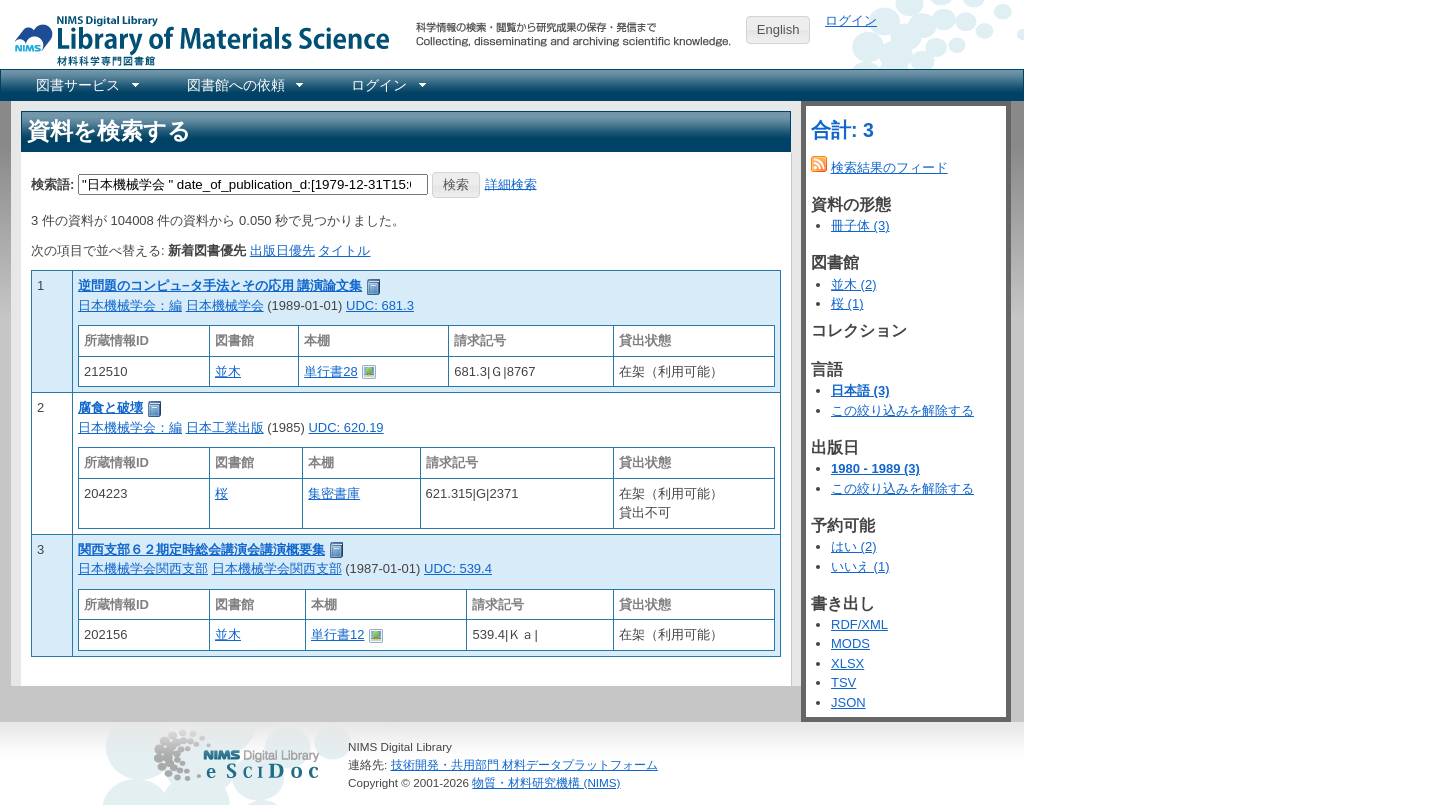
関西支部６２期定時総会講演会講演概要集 (201, 549)
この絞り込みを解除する (902, 410)
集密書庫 (334, 493)
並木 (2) (854, 284)
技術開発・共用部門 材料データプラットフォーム (524, 764)
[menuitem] (86, 85)
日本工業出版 (225, 427)
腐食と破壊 (110, 407)
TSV (843, 682)
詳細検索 (511, 183)
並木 (228, 371)
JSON (848, 702)
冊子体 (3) (860, 225)
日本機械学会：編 (130, 305)
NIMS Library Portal (196, 39)
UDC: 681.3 (380, 305)
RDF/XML (859, 624)
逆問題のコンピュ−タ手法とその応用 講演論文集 (220, 285)
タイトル (344, 250)
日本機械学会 (225, 305)
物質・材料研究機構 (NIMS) (546, 782)
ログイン (851, 20)
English (778, 29)
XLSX (847, 663)
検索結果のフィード (889, 167)
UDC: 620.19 (345, 427)
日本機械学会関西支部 (143, 568)
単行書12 (337, 634)
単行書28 (330, 371)
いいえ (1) (860, 566)
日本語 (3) (860, 390)
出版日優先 (282, 250)
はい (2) (854, 546)
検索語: (52, 183)
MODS (850, 643)
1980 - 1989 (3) (875, 468)
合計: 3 (842, 130)
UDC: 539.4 (458, 568)
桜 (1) (847, 303)
